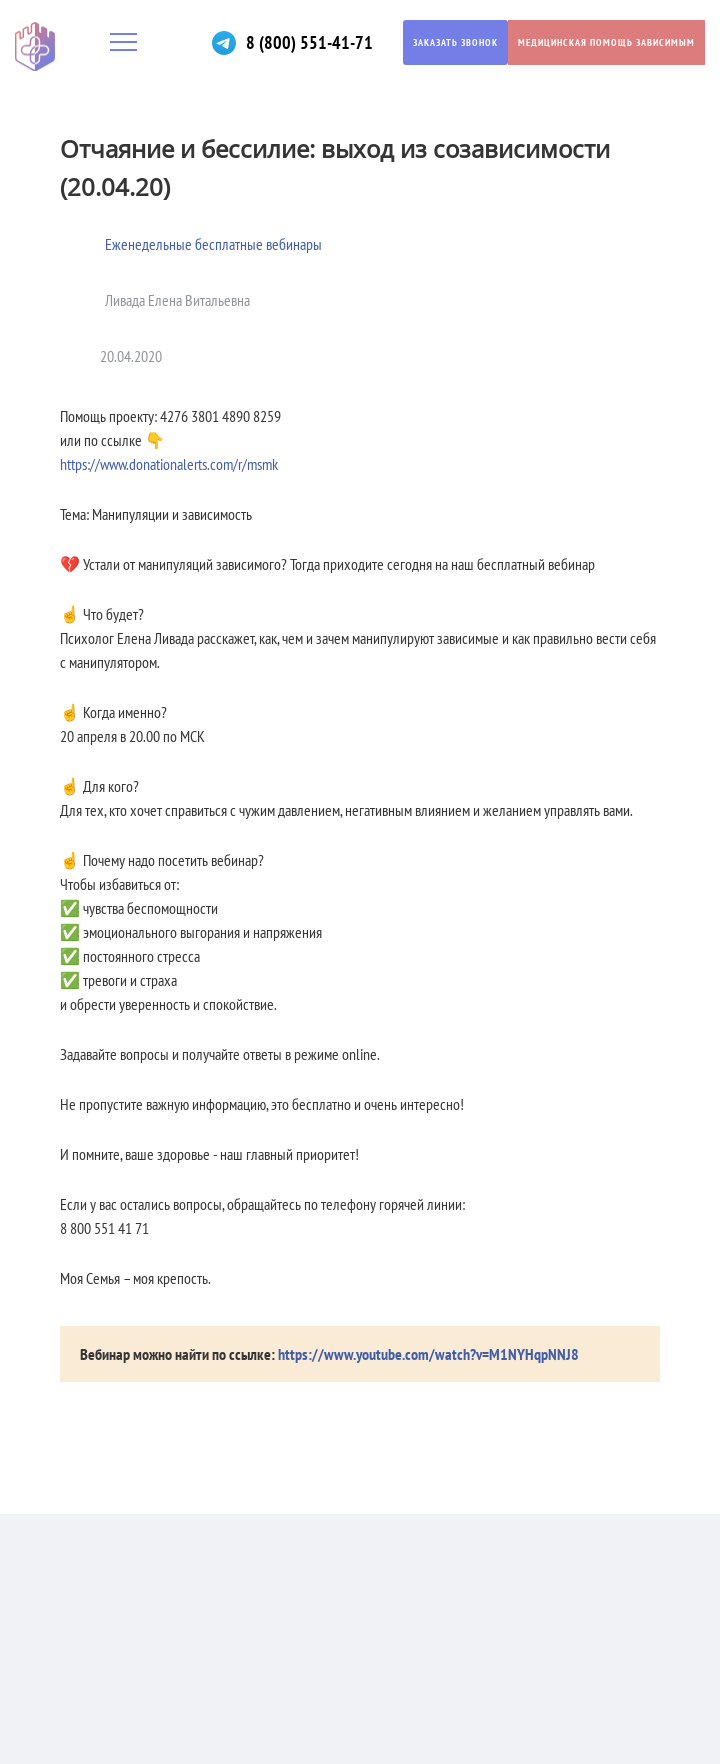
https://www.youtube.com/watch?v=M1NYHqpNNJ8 (428, 1354)
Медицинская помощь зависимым (606, 42)
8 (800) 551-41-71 (309, 42)
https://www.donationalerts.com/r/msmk (169, 464)
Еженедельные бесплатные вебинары (213, 244)
